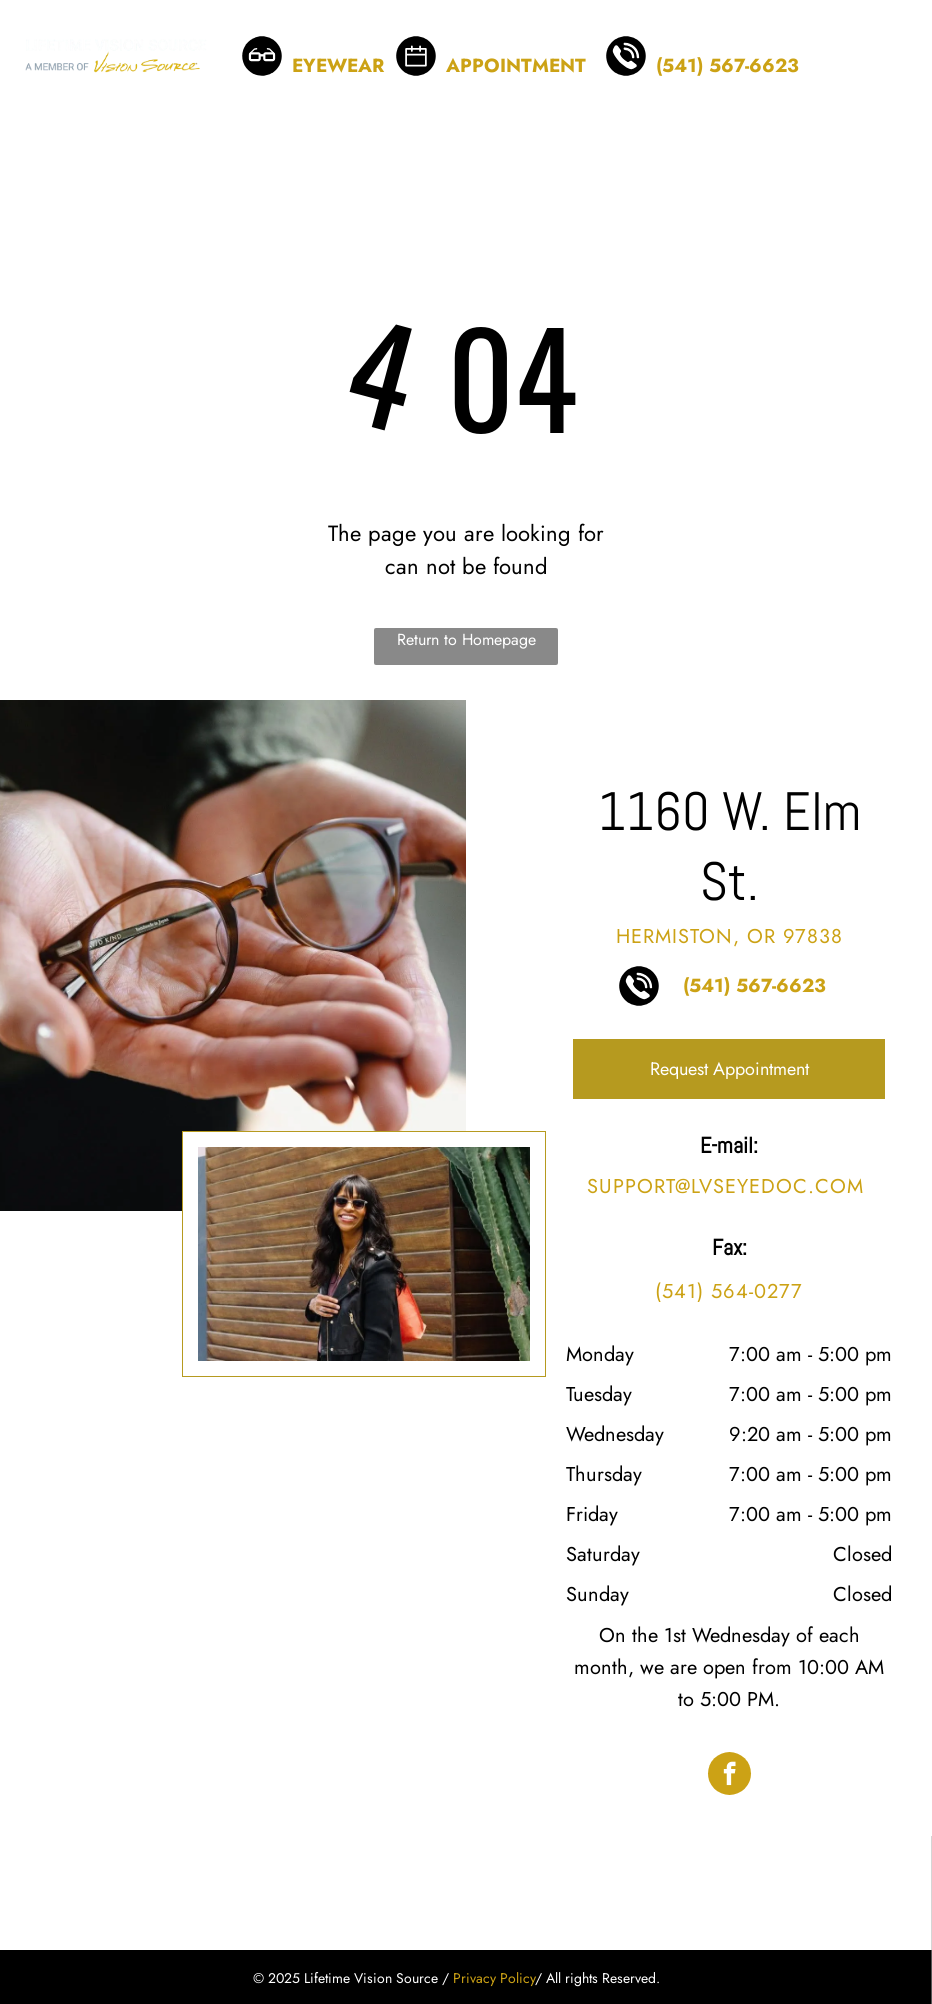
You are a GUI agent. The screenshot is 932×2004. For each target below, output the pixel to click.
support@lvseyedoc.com (725, 1186)
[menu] (888, 56)
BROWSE (317, 39)
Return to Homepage (466, 639)
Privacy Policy (494, 1978)
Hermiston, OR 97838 (729, 936)
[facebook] (729, 1776)
